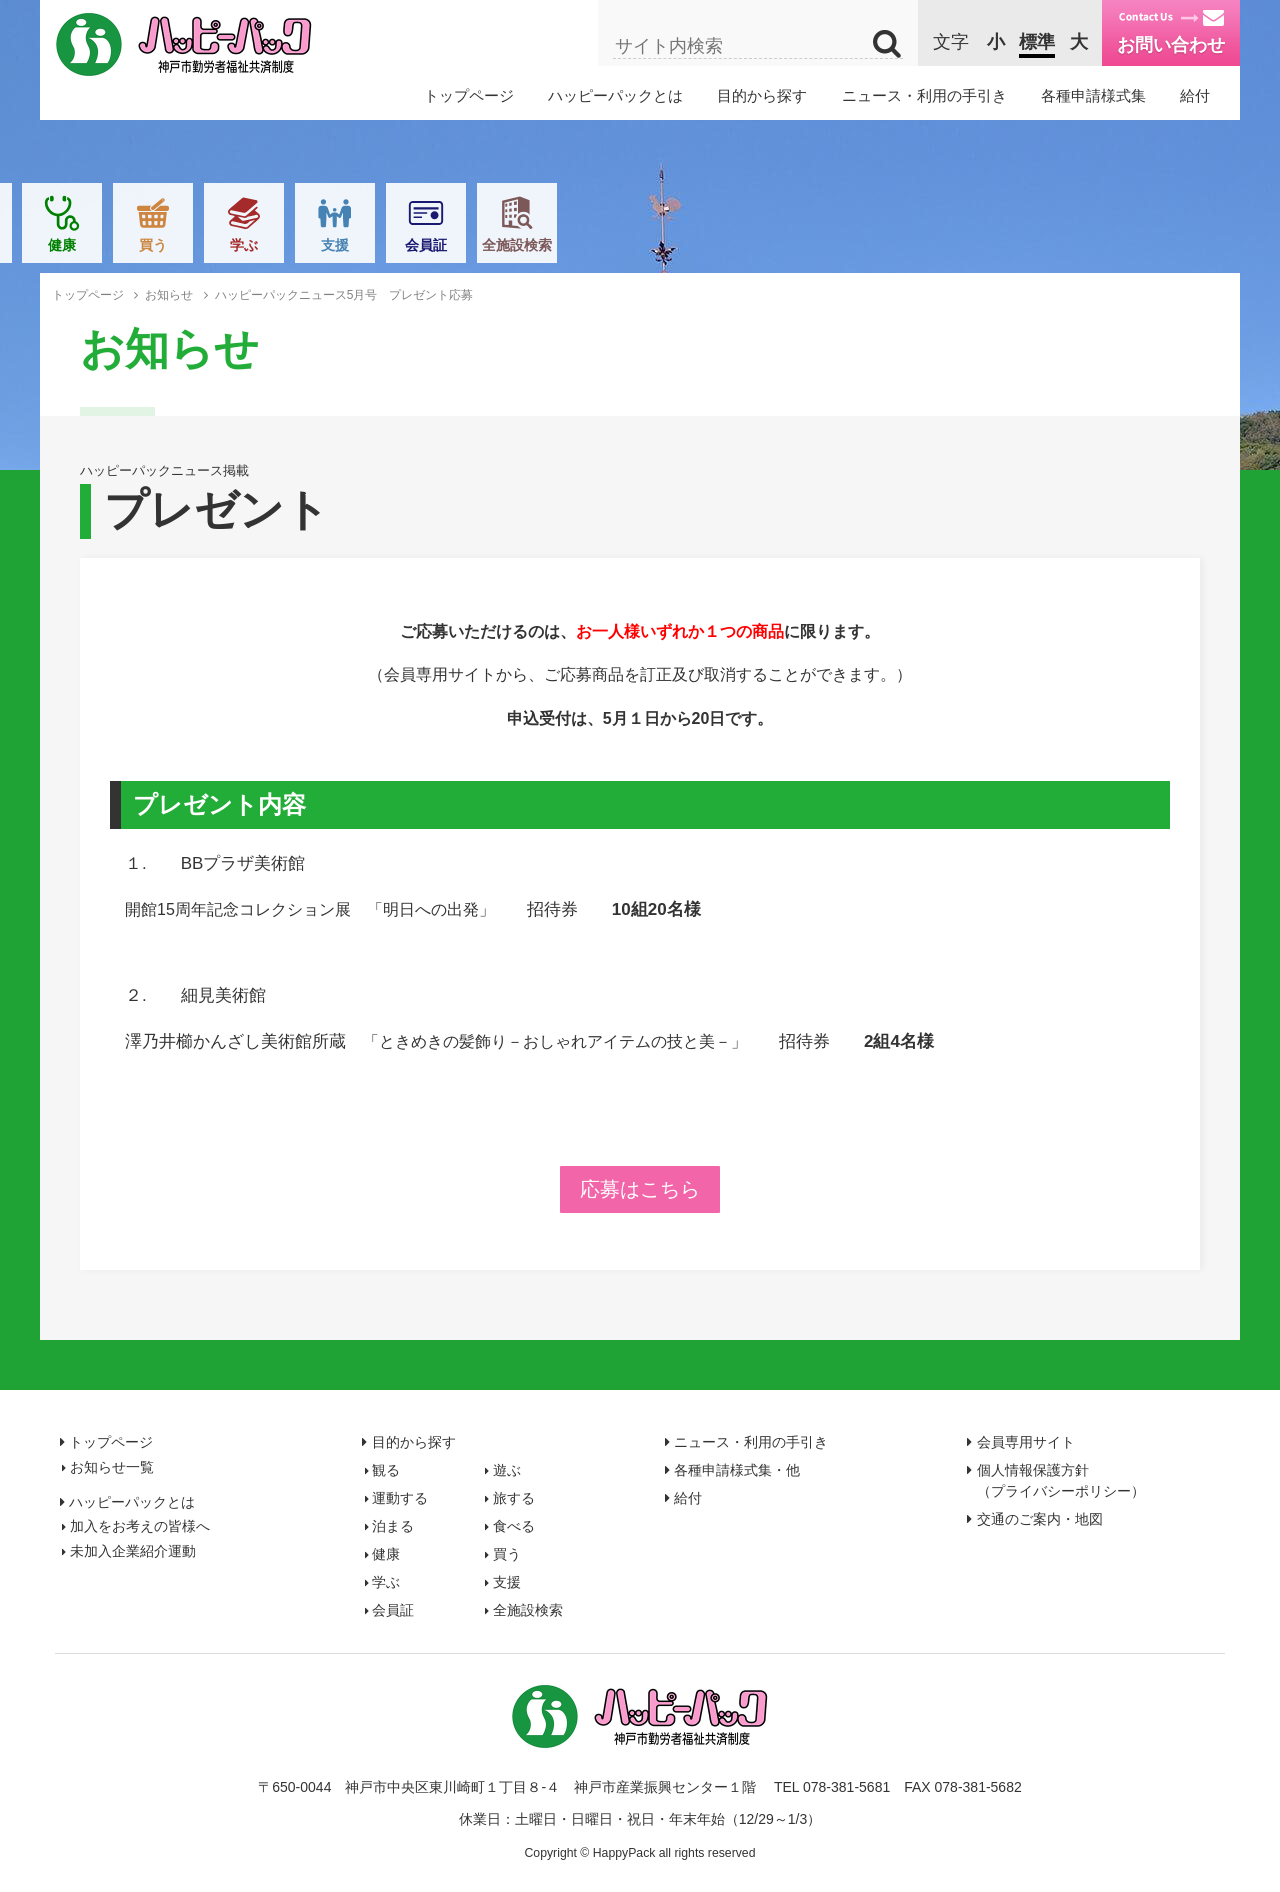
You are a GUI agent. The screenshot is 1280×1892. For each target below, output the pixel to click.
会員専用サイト (1026, 1442)
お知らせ (169, 295)
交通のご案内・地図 (1040, 1519)
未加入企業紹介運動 (133, 1551)
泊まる (504, 245)
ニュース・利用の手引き (924, 95)
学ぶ (867, 245)
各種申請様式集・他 (737, 1470)
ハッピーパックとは (615, 95)
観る (140, 245)
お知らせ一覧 (112, 1467)
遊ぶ (231, 245)
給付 (1195, 95)
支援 (958, 245)
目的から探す (762, 95)
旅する (413, 245)
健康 (685, 245)
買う (776, 245)
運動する (322, 245)
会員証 (1049, 245)
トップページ (469, 95)
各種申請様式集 (1093, 95)
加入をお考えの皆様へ (140, 1526)
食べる (595, 245)
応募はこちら (640, 1189)
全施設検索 (1140, 245)
